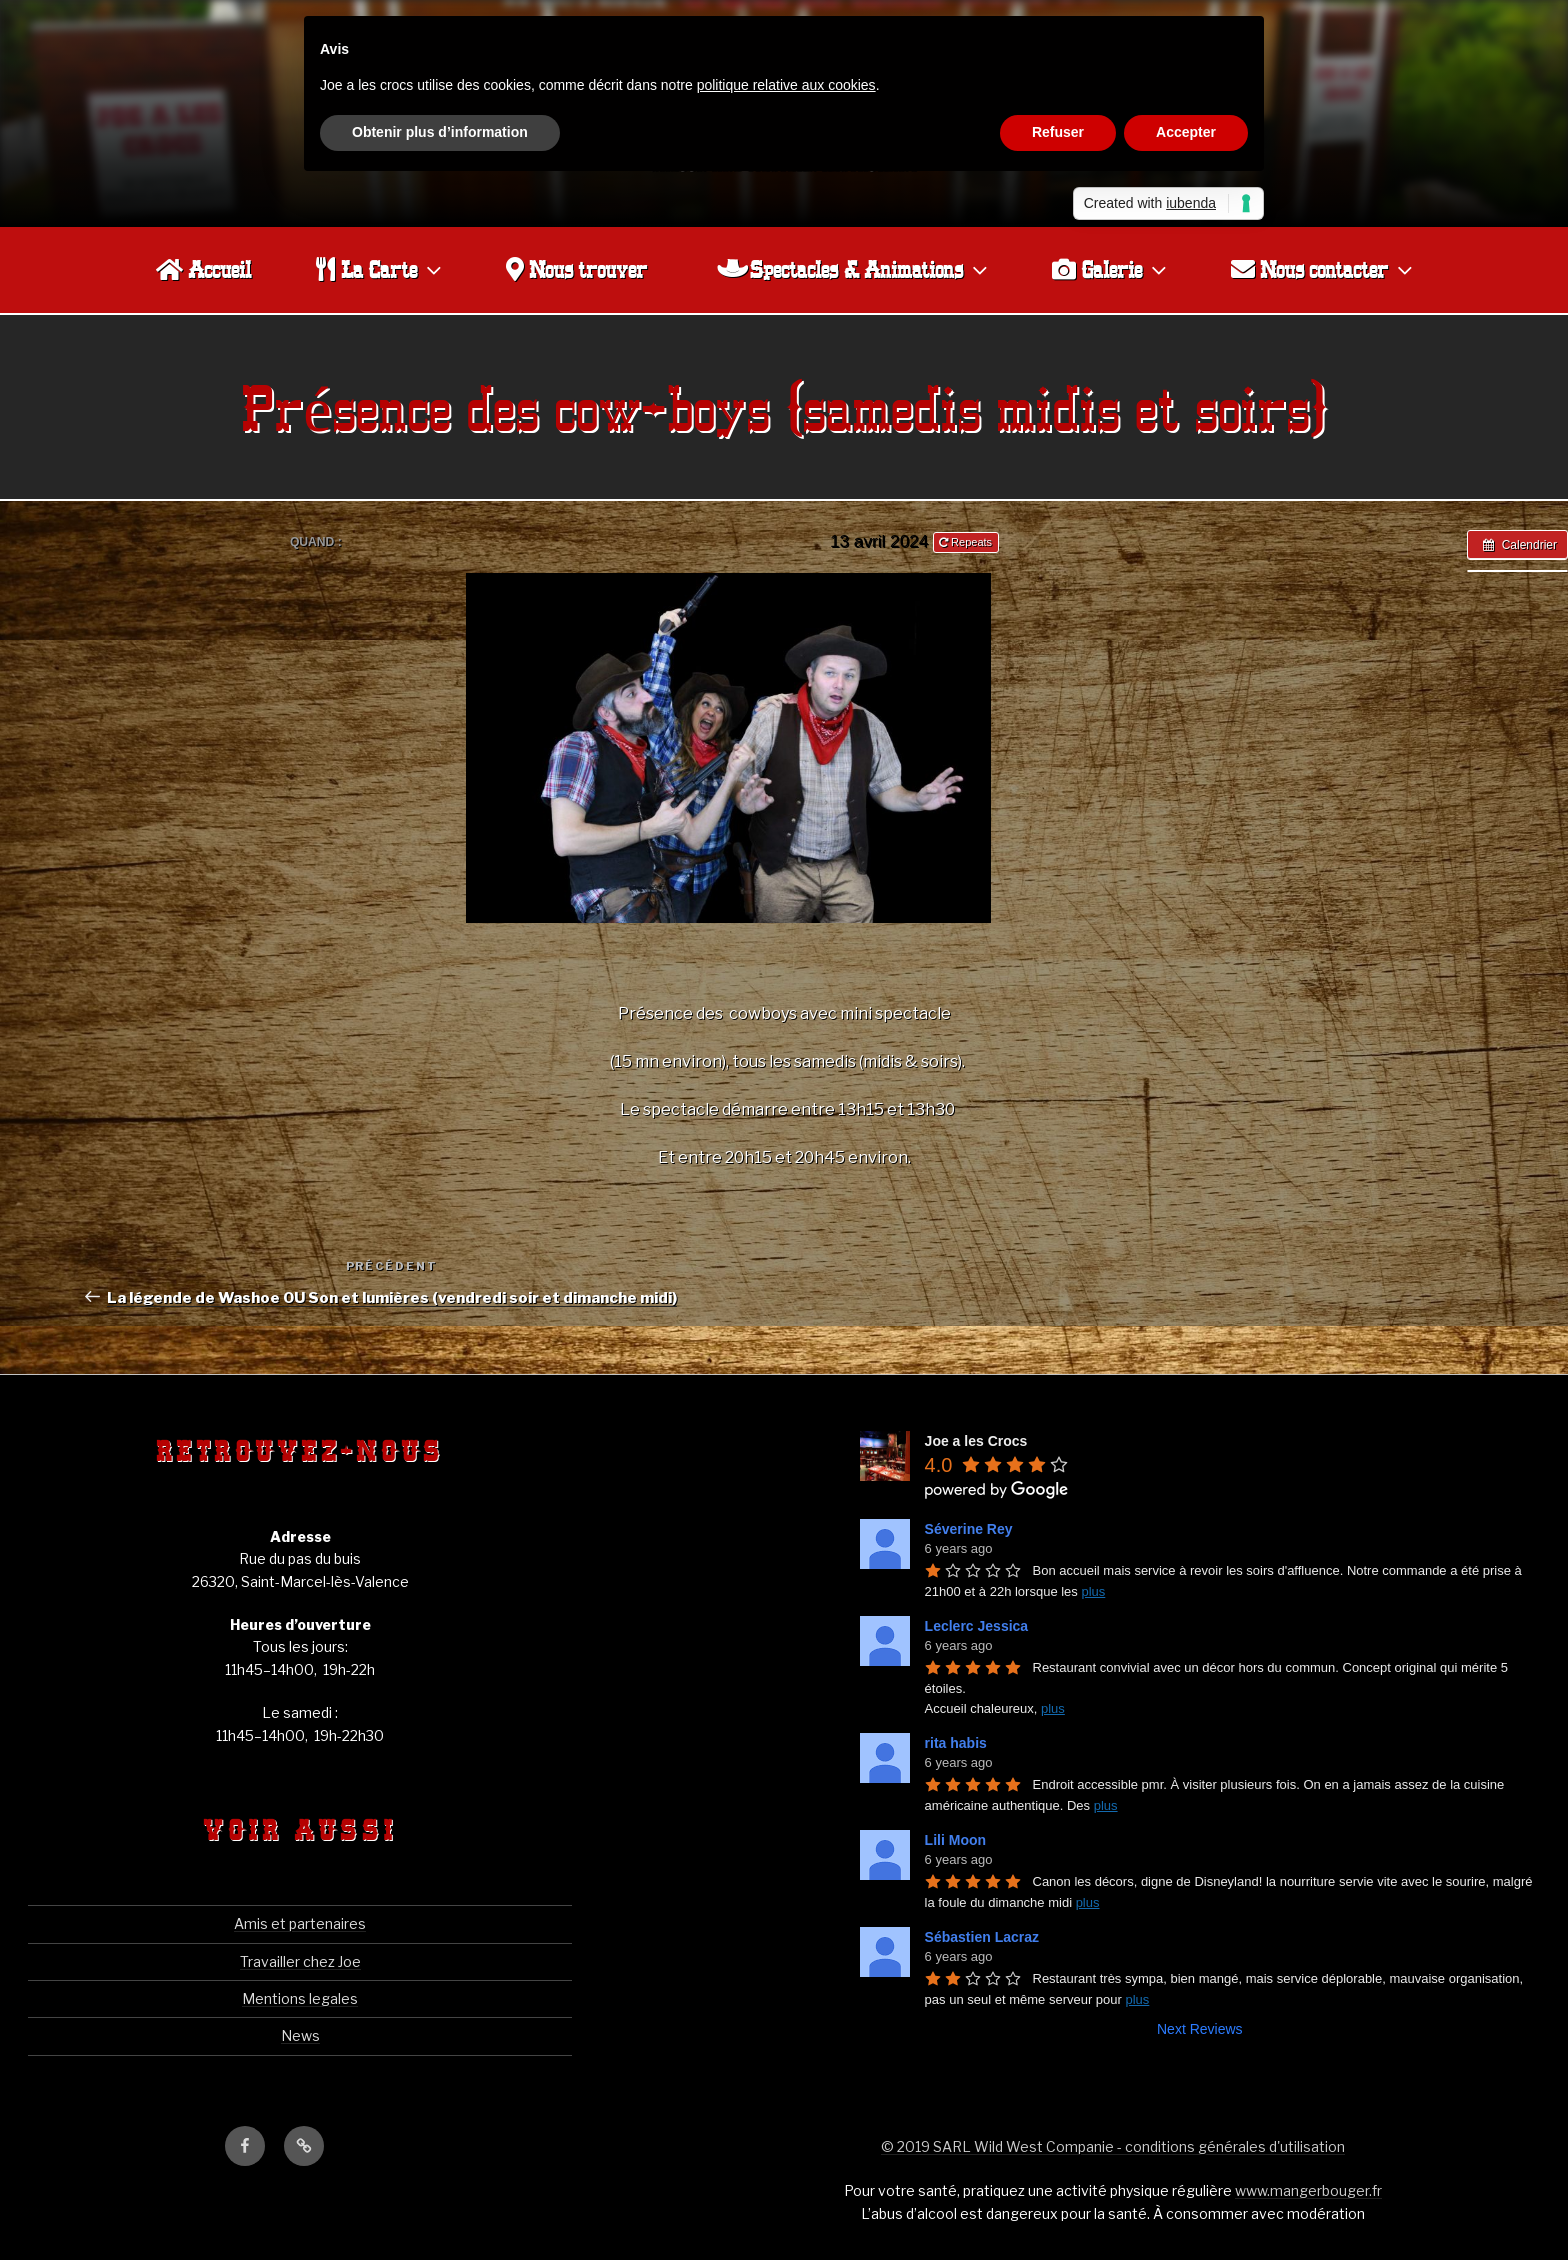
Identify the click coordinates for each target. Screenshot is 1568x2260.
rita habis (956, 1743)
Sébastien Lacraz (982, 1937)
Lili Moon (955, 1840)
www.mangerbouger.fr (1308, 2190)
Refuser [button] (1058, 132)
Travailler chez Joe (300, 1961)
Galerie (1111, 270)
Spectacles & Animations (854, 270)
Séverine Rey (969, 1529)
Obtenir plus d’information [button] (440, 132)
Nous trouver (576, 269)
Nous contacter (1324, 270)
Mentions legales (300, 1998)
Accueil (203, 269)
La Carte (381, 270)
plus (1093, 1591)
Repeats (967, 542)
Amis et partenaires (300, 1923)
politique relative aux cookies (786, 85)
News (300, 2035)
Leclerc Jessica (977, 1626)
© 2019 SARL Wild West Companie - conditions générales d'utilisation (1113, 2146)
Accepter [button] (1186, 132)
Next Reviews (1200, 2029)
